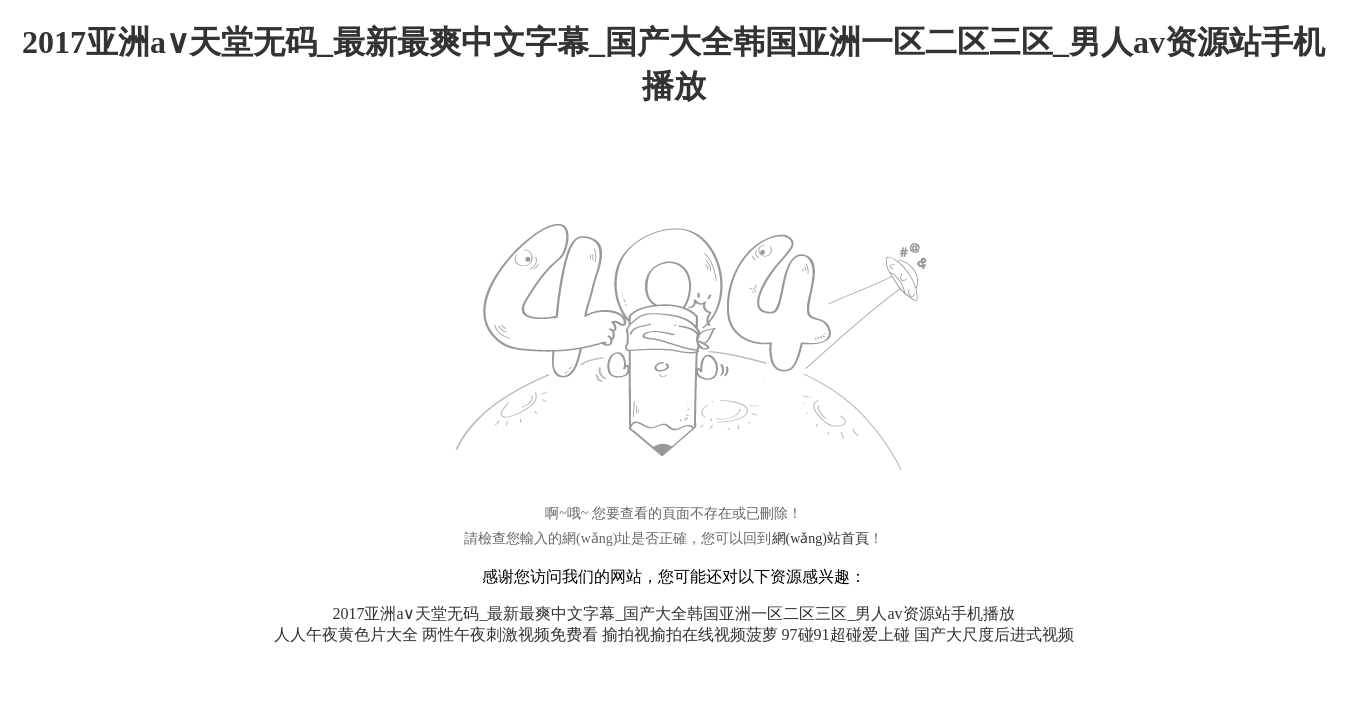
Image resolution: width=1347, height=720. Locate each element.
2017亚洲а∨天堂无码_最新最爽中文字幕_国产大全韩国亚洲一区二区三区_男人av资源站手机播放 (673, 613)
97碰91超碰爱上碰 (846, 634)
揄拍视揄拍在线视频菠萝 (690, 634)
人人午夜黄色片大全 (346, 634)
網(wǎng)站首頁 (820, 538)
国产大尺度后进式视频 (994, 634)
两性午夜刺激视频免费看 (510, 634)
